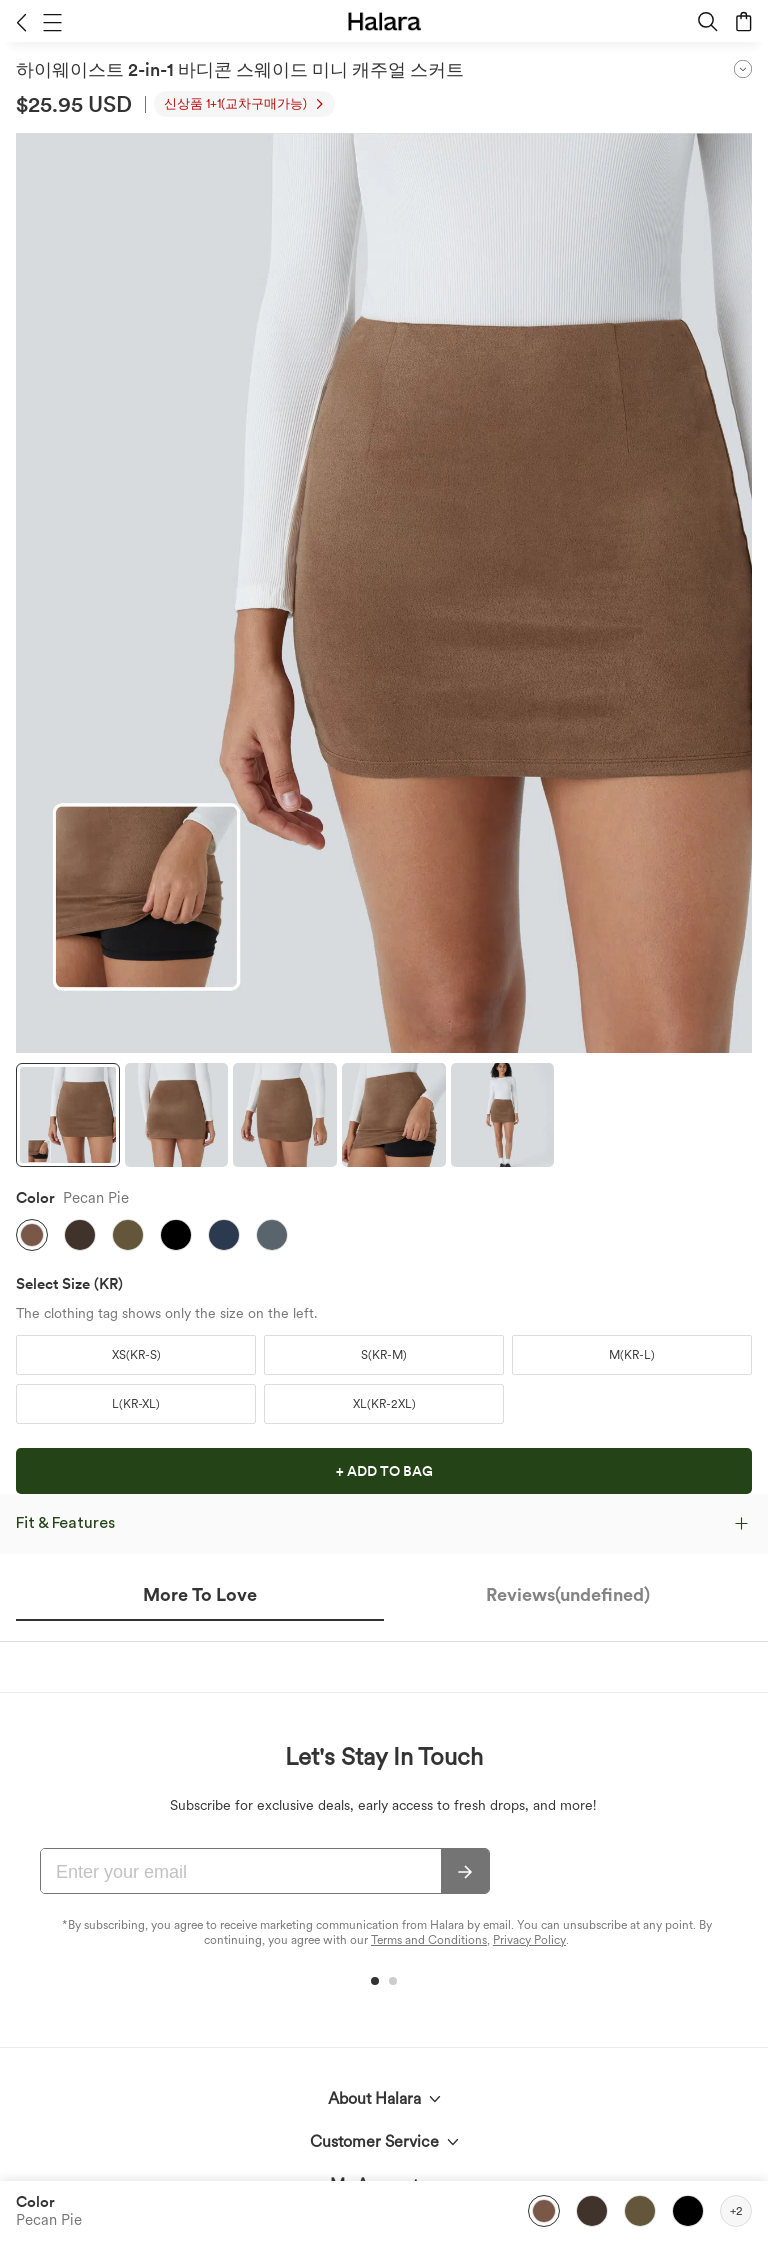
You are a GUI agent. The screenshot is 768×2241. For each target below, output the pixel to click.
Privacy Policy (529, 1940)
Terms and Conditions (429, 1940)
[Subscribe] (465, 1872)
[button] (21, 22)
